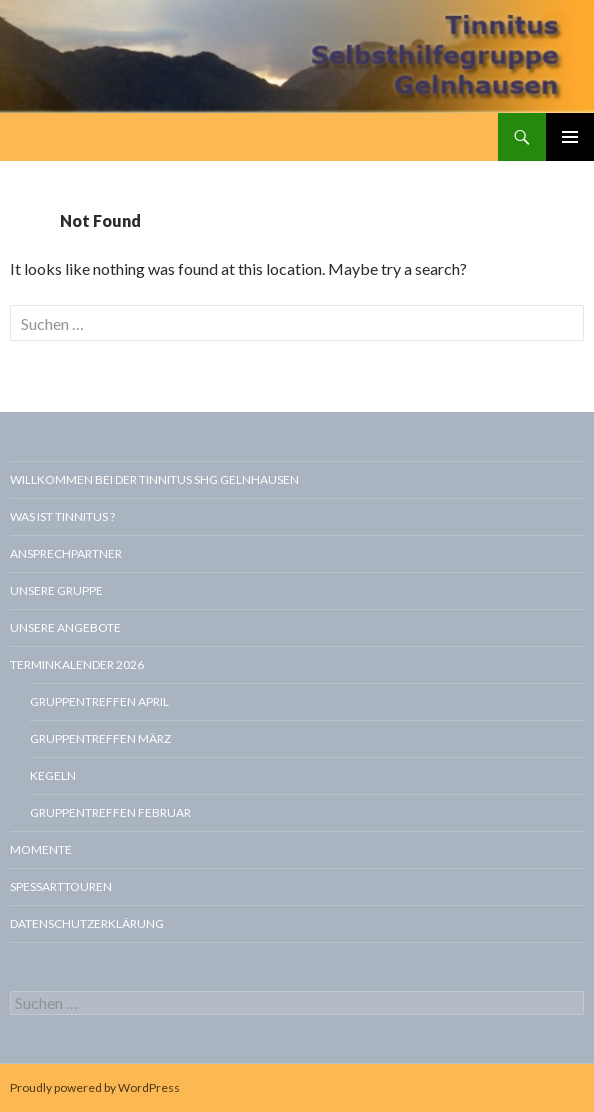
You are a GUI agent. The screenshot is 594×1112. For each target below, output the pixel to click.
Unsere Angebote (65, 627)
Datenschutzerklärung (87, 923)
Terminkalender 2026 (77, 664)
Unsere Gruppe (56, 590)
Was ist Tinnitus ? (62, 516)
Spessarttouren (61, 886)
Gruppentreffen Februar (110, 812)
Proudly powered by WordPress (95, 1087)
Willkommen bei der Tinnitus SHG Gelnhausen (154, 479)
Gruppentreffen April (99, 701)
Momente (41, 849)
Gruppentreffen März (100, 738)
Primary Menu (570, 137)
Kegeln (53, 775)
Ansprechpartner (66, 553)
